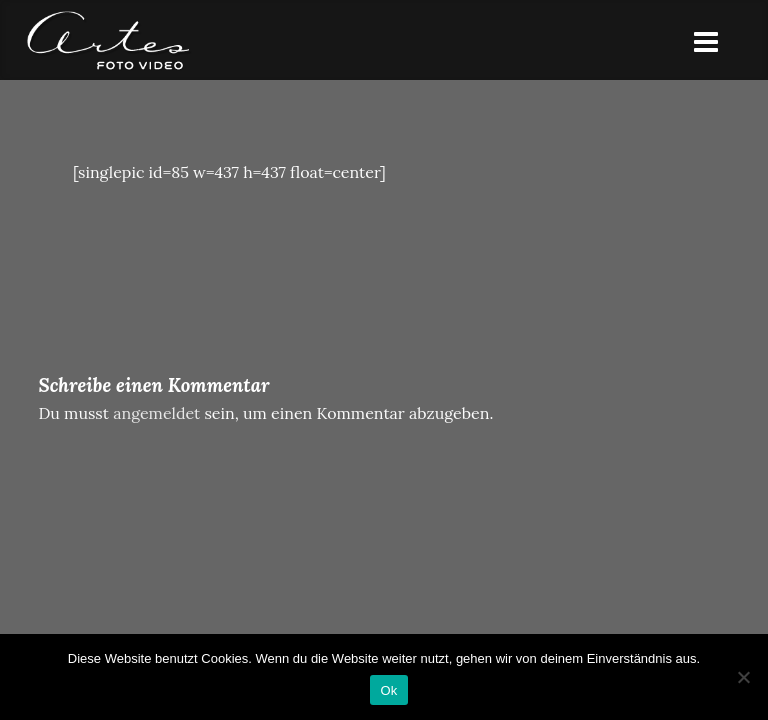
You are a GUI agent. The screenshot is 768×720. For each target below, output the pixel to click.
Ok (388, 690)
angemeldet (156, 413)
